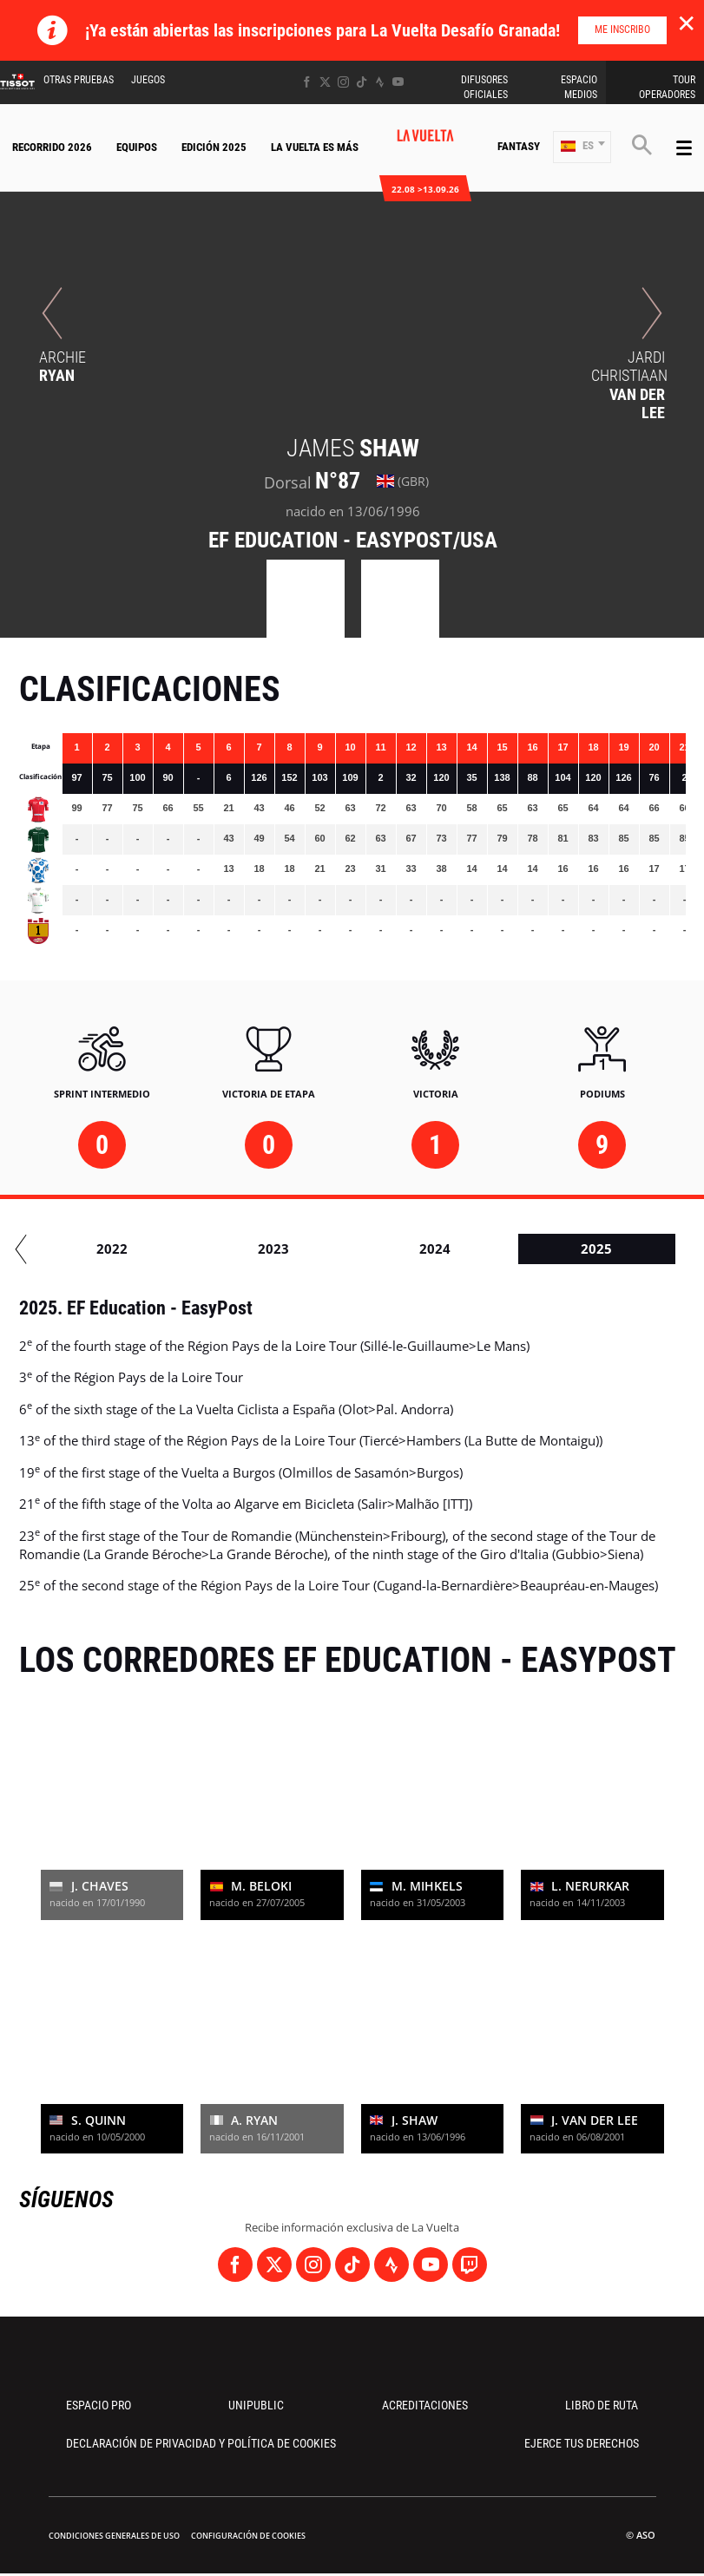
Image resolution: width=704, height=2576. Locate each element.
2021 (366, 1248)
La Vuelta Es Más (315, 147)
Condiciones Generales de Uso (114, 2535)
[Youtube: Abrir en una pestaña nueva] (398, 82)
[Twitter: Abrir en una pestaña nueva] (325, 82)
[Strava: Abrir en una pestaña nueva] (380, 82)
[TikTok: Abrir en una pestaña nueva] (361, 82)
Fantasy (518, 146)
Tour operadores (667, 87)
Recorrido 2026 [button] (52, 147)
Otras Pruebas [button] (78, 80)
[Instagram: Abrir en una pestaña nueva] (343, 82)
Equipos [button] (136, 147)
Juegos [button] (148, 80)
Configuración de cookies (248, 2535)
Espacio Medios (579, 87)
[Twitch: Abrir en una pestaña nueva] (469, 2264)
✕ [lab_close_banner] (686, 22)
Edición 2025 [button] (214, 147)
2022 (527, 1248)
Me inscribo (622, 29)
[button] (582, 147)
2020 (204, 1248)
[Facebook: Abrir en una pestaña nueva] (307, 82)
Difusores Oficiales (484, 87)
